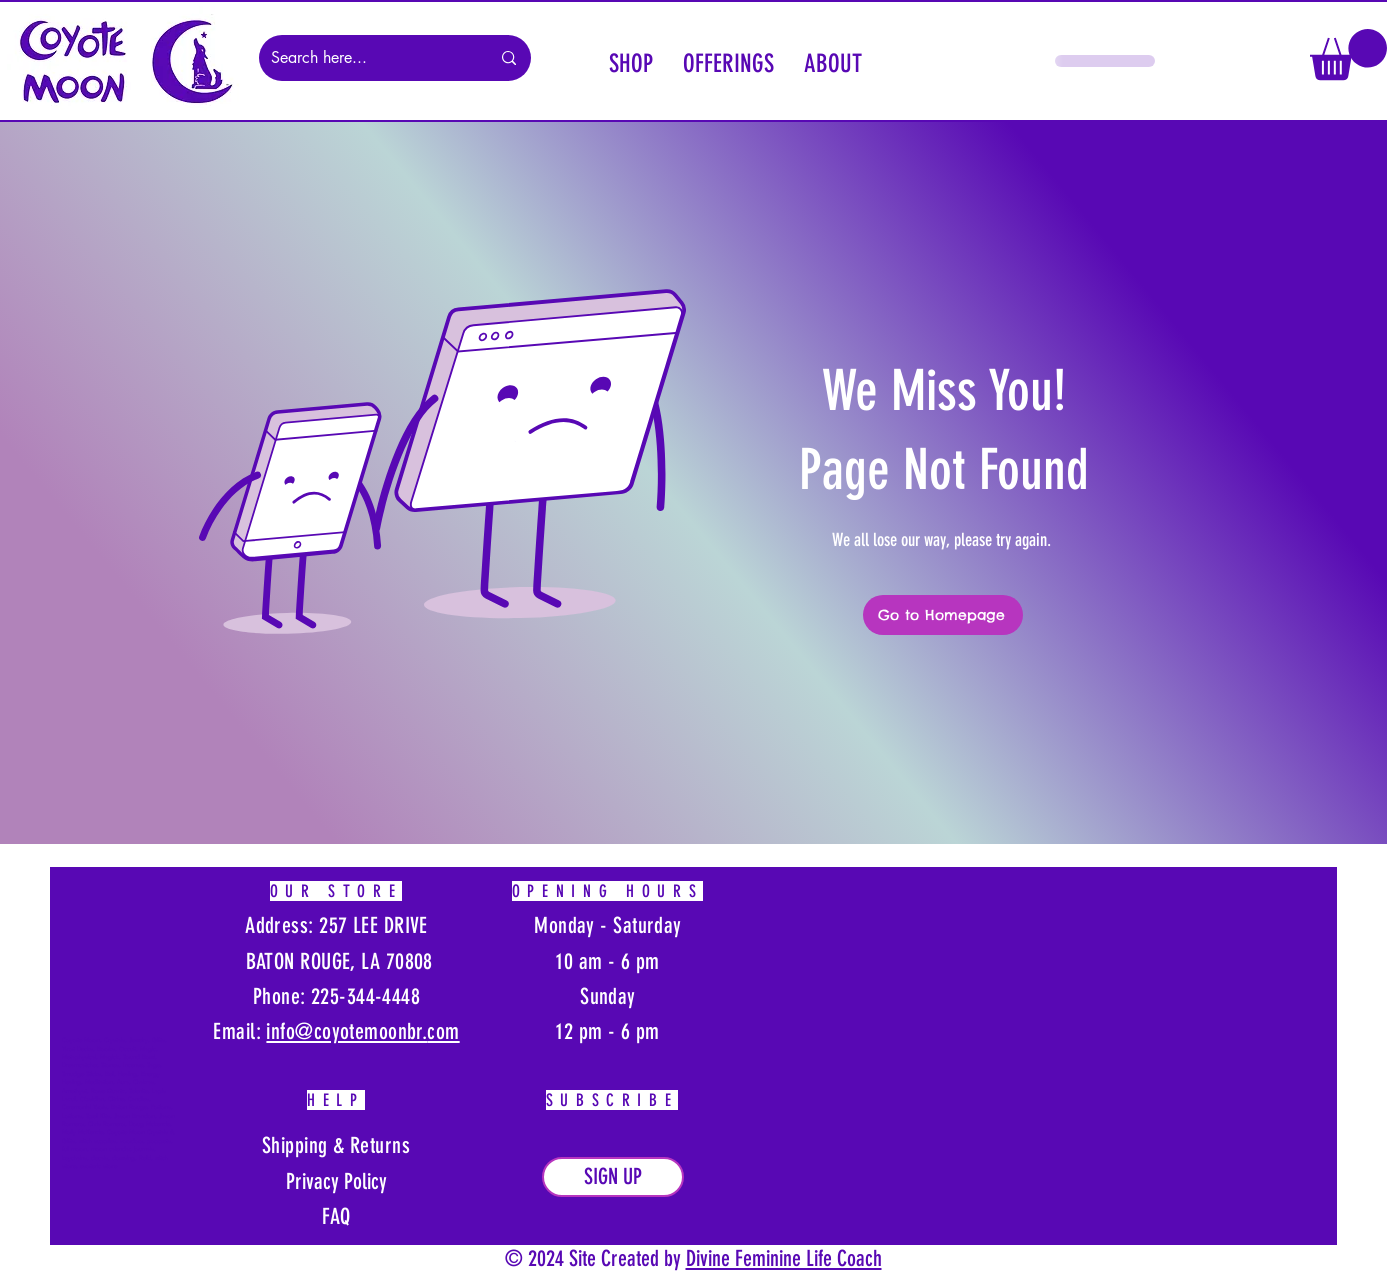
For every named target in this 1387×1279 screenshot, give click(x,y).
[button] (631, 61)
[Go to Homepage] (943, 615)
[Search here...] (365, 58)
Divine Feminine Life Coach (784, 1258)
